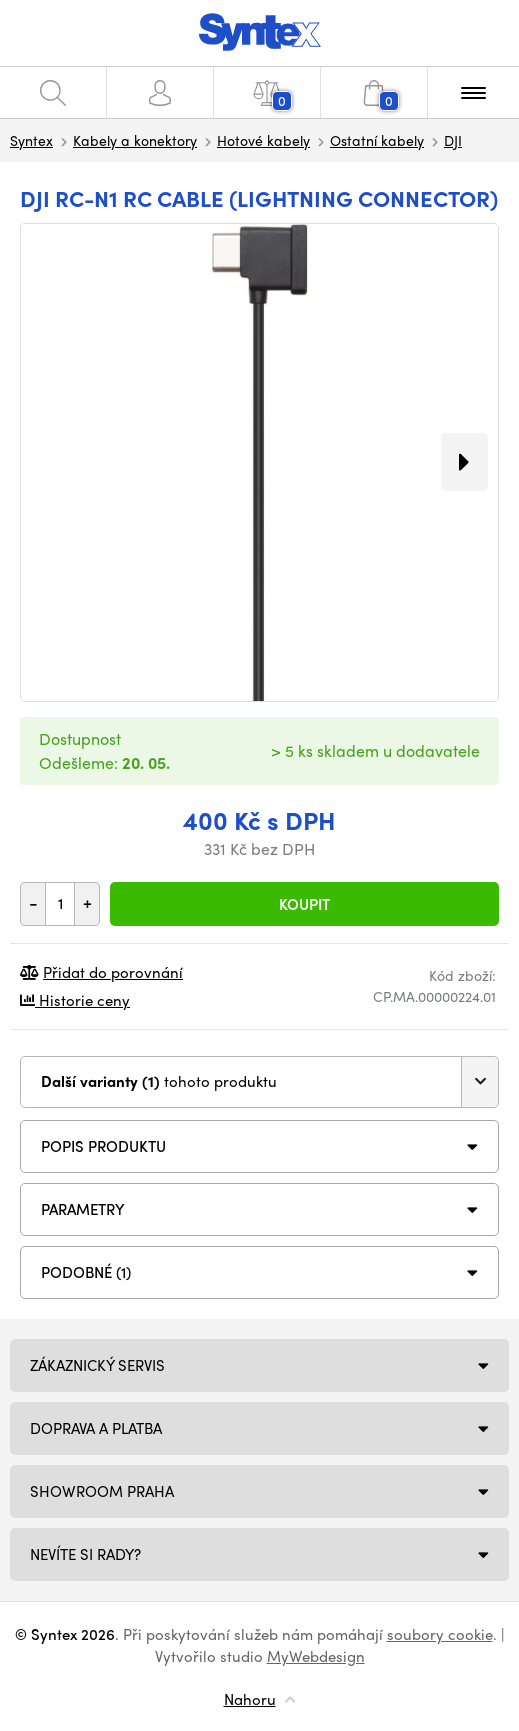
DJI (453, 140)
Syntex (31, 140)
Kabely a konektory (135, 140)
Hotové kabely (263, 140)
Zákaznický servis (97, 1365)
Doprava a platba (96, 1428)
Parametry (83, 1209)
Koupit (304, 904)
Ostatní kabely (377, 140)
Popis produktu (103, 1146)
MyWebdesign (316, 1656)
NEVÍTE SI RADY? (85, 1554)
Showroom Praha (102, 1491)
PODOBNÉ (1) (86, 1272)
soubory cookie (440, 1634)
